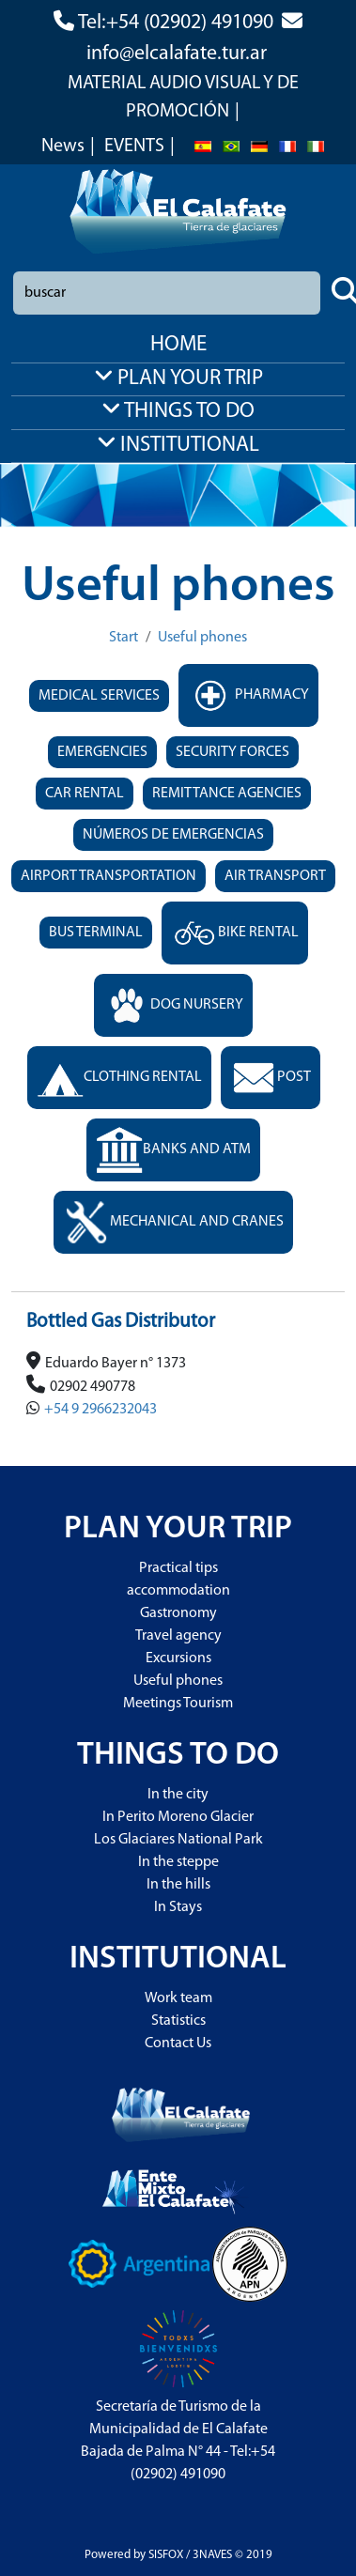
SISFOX (165, 2555)
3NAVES (212, 2555)
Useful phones (202, 637)
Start (123, 637)
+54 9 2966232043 (100, 1409)
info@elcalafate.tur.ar (176, 54)
